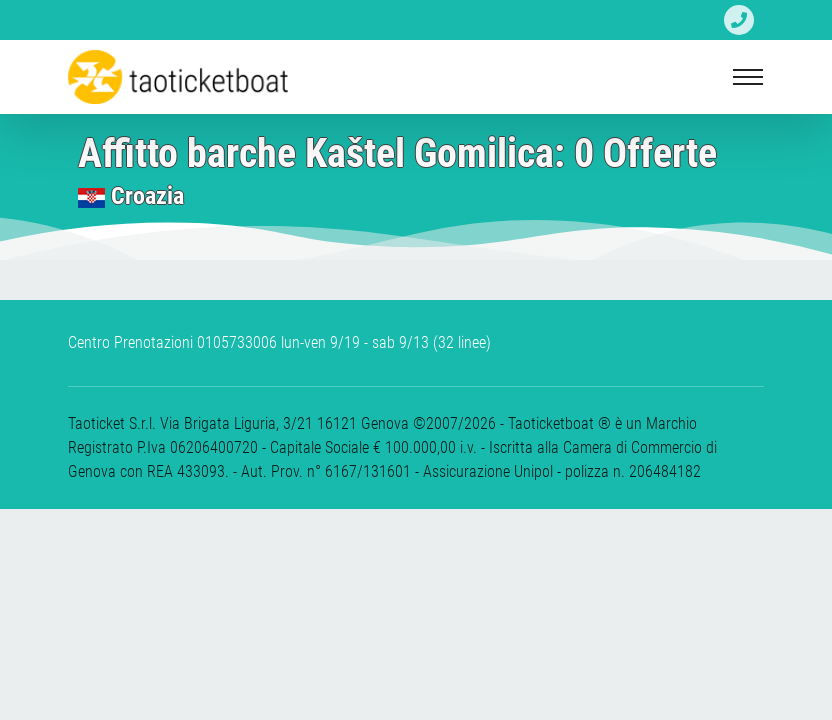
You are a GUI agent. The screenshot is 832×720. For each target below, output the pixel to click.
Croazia (147, 196)
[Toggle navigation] (748, 77)
